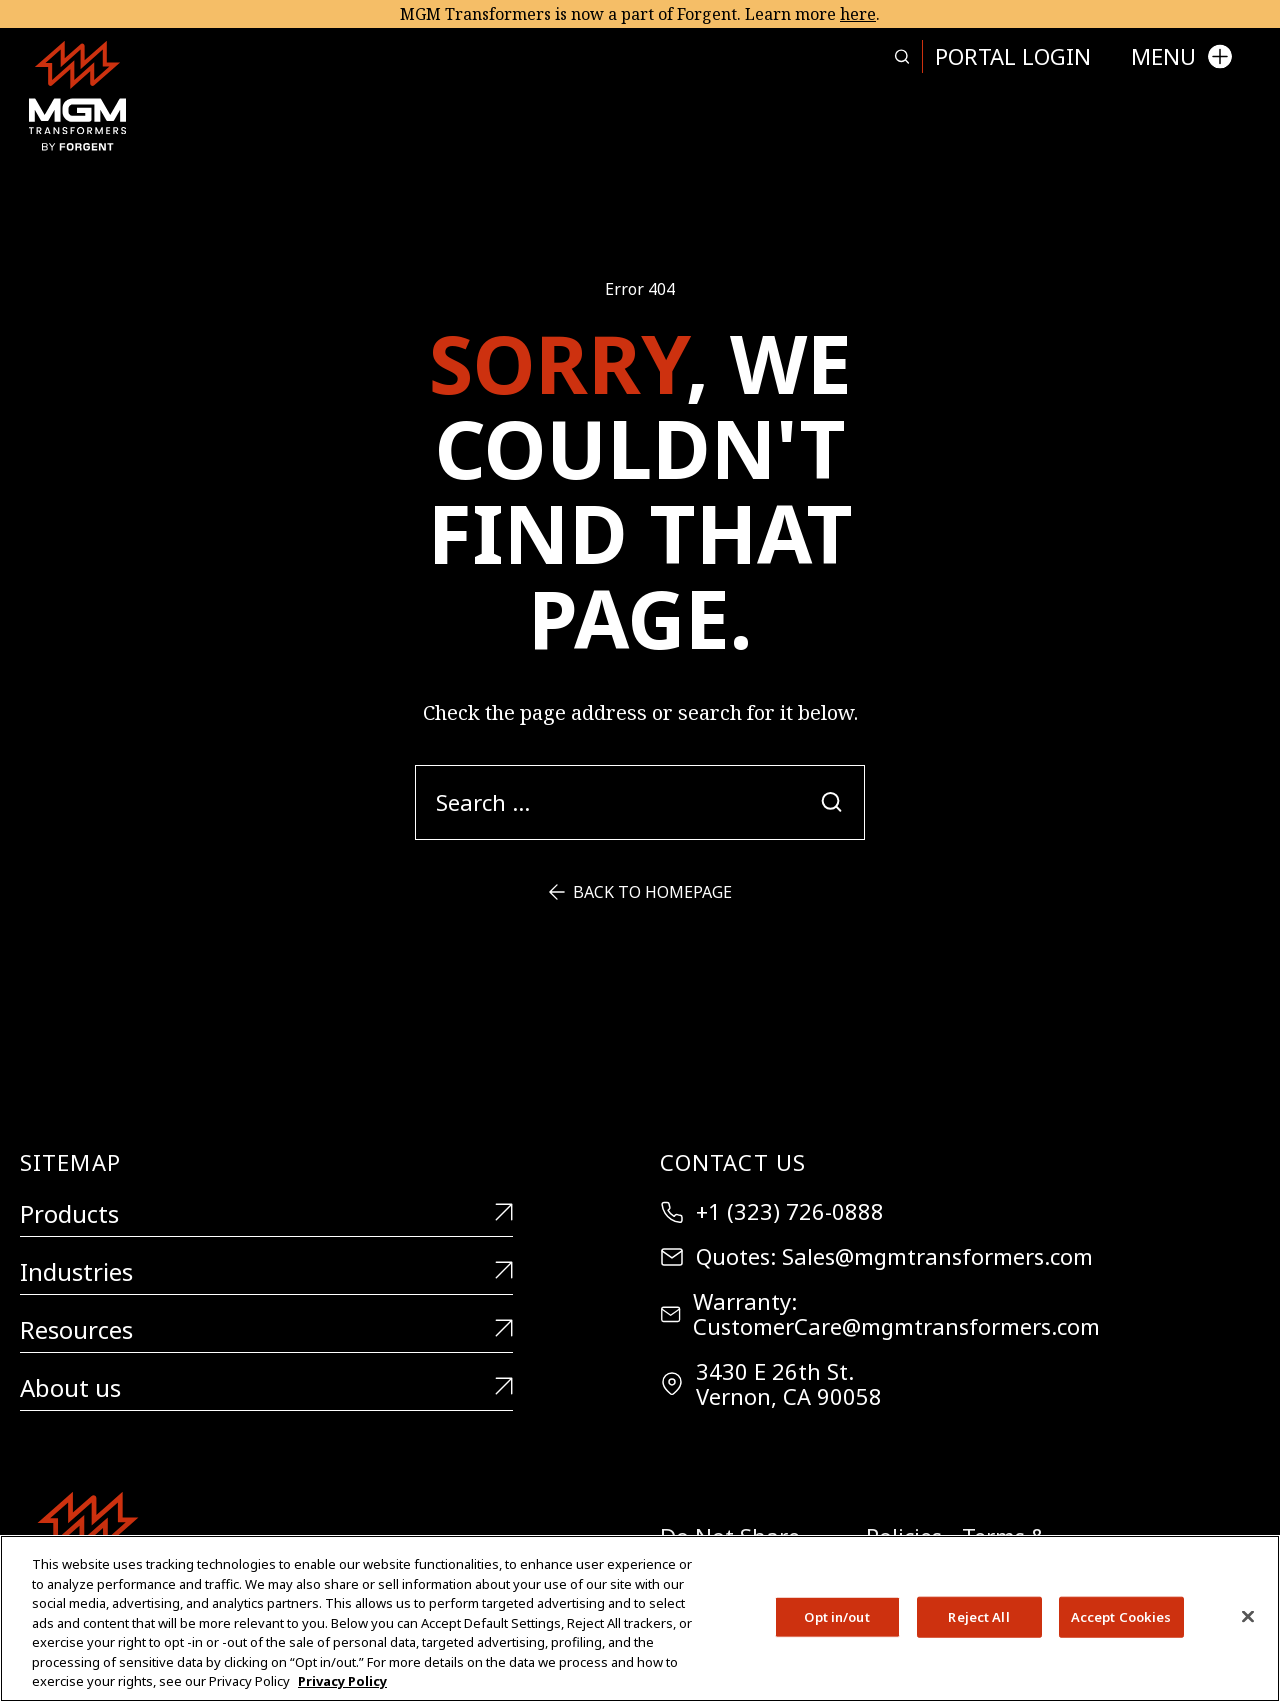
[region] (640, 1618)
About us (266, 1388)
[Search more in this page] (902, 56)
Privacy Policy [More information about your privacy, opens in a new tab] (342, 1681)
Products (266, 1214)
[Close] (1248, 1616)
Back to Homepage (640, 892)
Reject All (978, 1616)
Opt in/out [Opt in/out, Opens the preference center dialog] (836, 1616)
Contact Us (733, 1162)
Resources (266, 1330)
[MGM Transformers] (77, 95)
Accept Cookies (1121, 1616)
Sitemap (70, 1162)
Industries (266, 1272)
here (858, 14)
